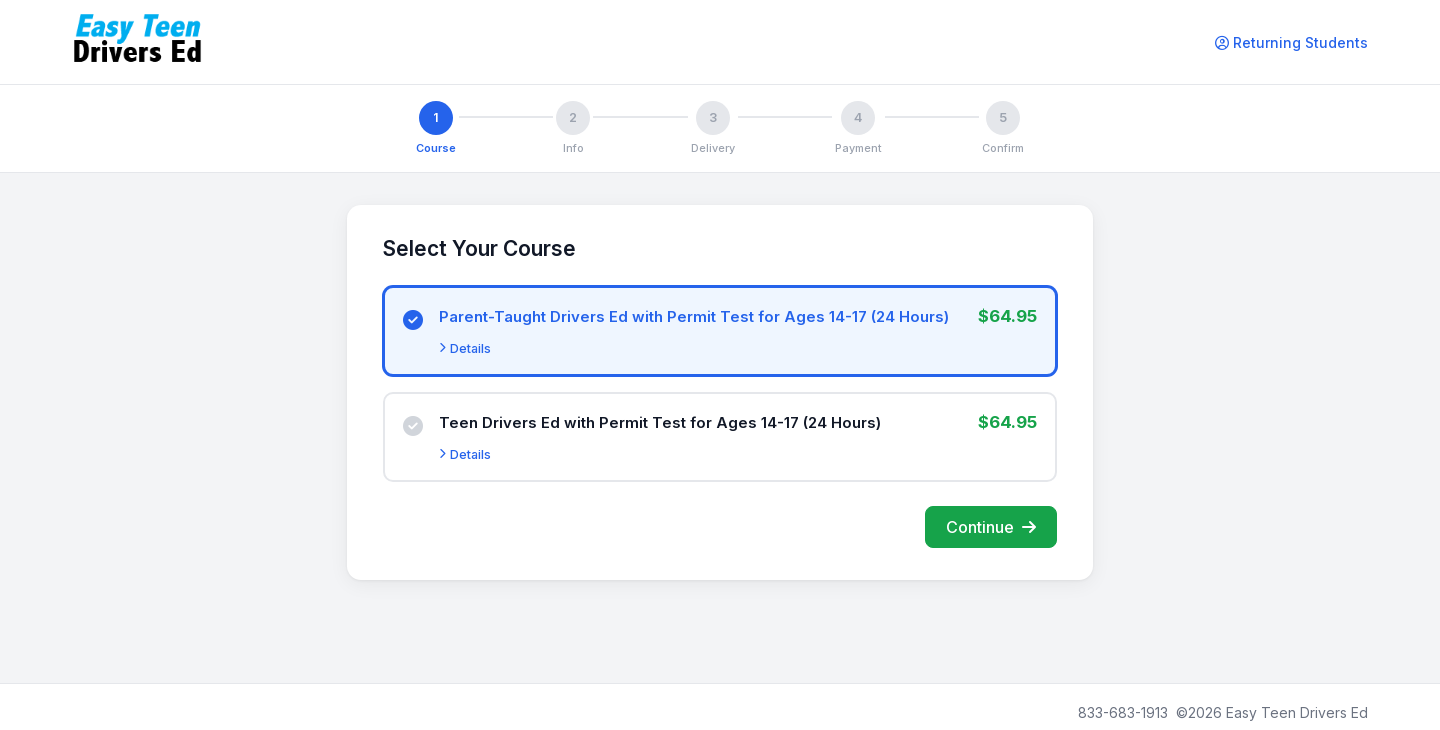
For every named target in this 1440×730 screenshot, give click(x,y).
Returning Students (1291, 42)
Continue (991, 527)
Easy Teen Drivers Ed (1297, 712)
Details (465, 348)
